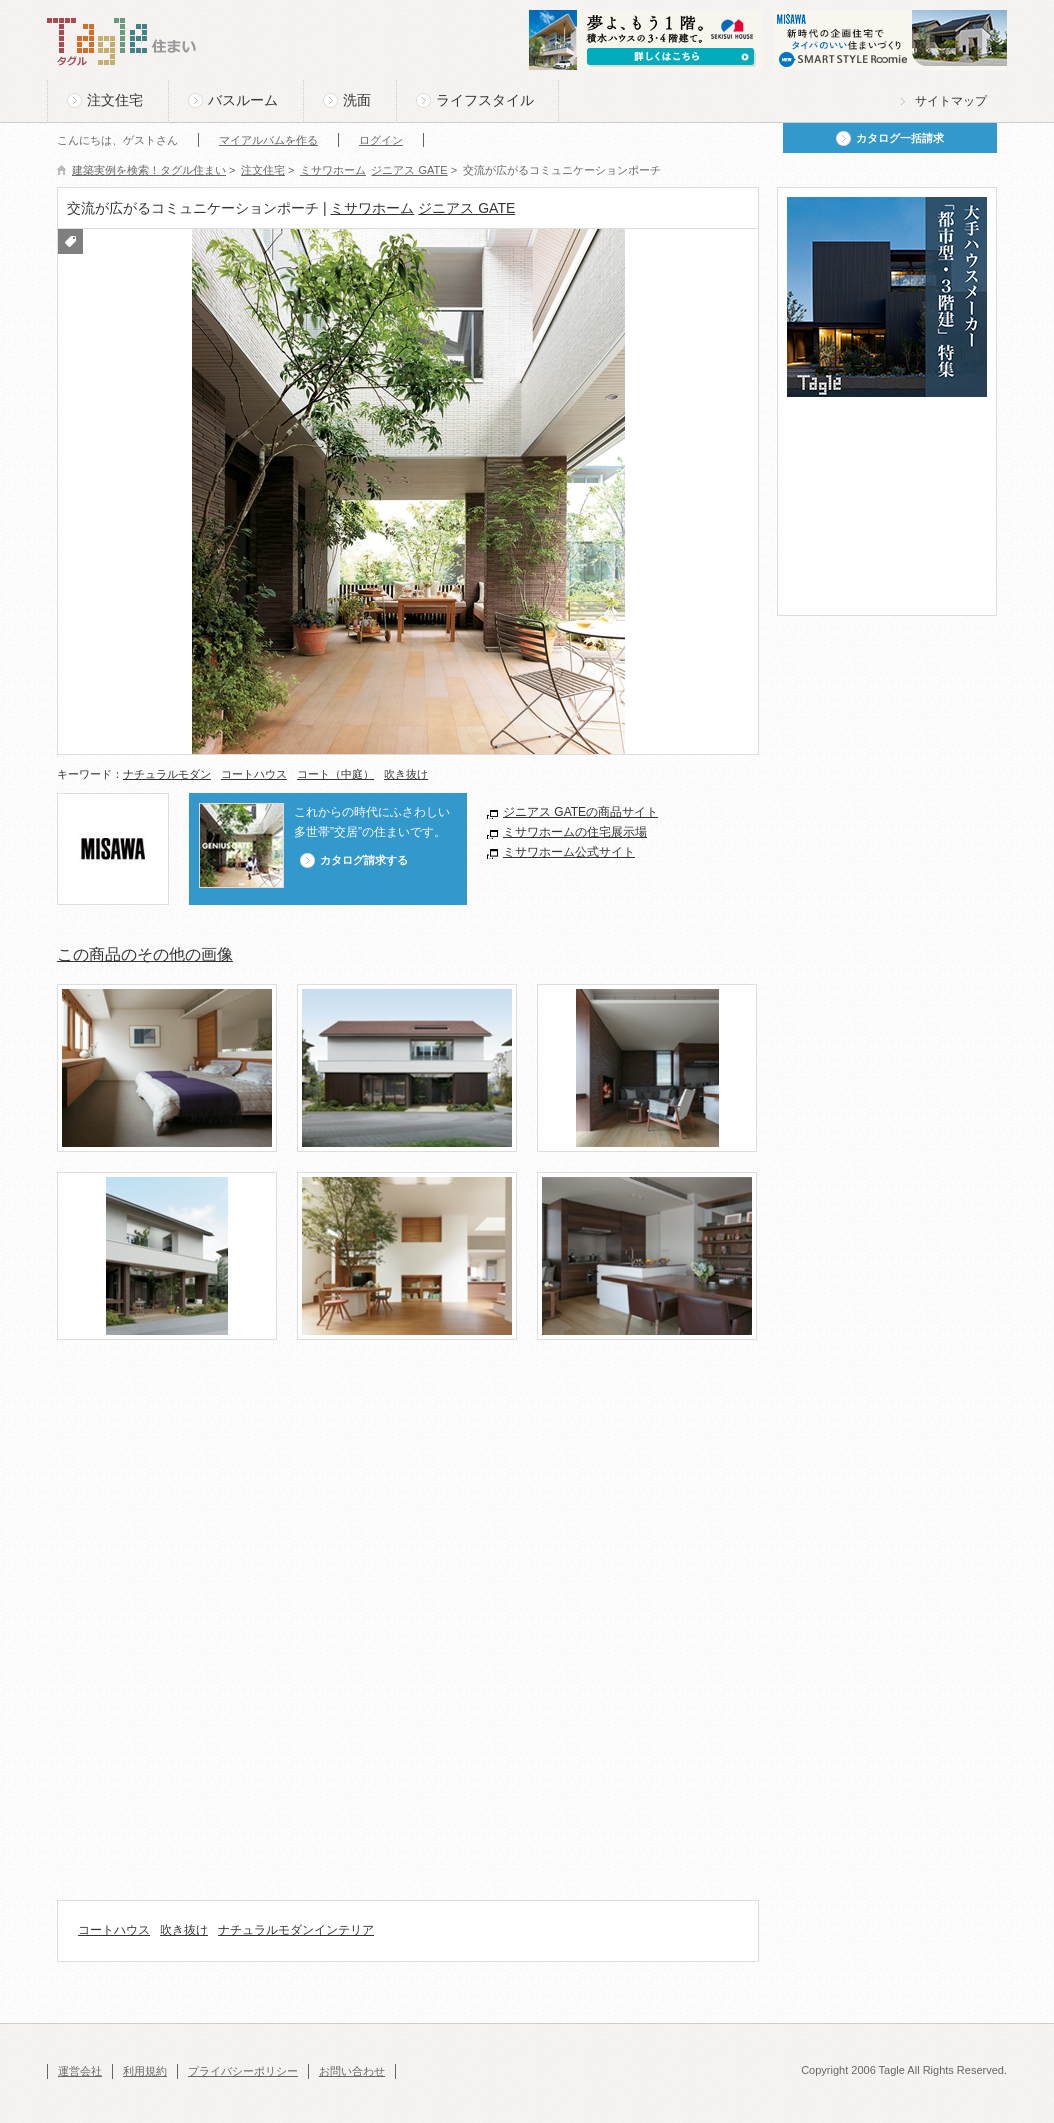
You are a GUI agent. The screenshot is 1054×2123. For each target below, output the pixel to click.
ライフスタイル (485, 100)
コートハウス (254, 774)
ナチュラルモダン (167, 774)
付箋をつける (70, 241)
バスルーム (243, 100)
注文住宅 (115, 100)
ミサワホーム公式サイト (569, 852)
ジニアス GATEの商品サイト (580, 812)
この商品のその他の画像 (145, 954)
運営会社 (80, 2071)
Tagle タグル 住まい (122, 42)
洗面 (357, 100)
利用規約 (145, 2071)
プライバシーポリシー (243, 2071)
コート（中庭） (335, 774)
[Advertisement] (421, 1425)
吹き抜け (406, 774)
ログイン (381, 140)
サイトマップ (951, 101)
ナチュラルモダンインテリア (296, 1930)
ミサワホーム (372, 208)
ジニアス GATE (466, 208)
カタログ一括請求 (900, 138)
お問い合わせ (352, 2071)
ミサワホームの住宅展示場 (575, 832)
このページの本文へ (96, 1)
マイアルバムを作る (268, 140)
